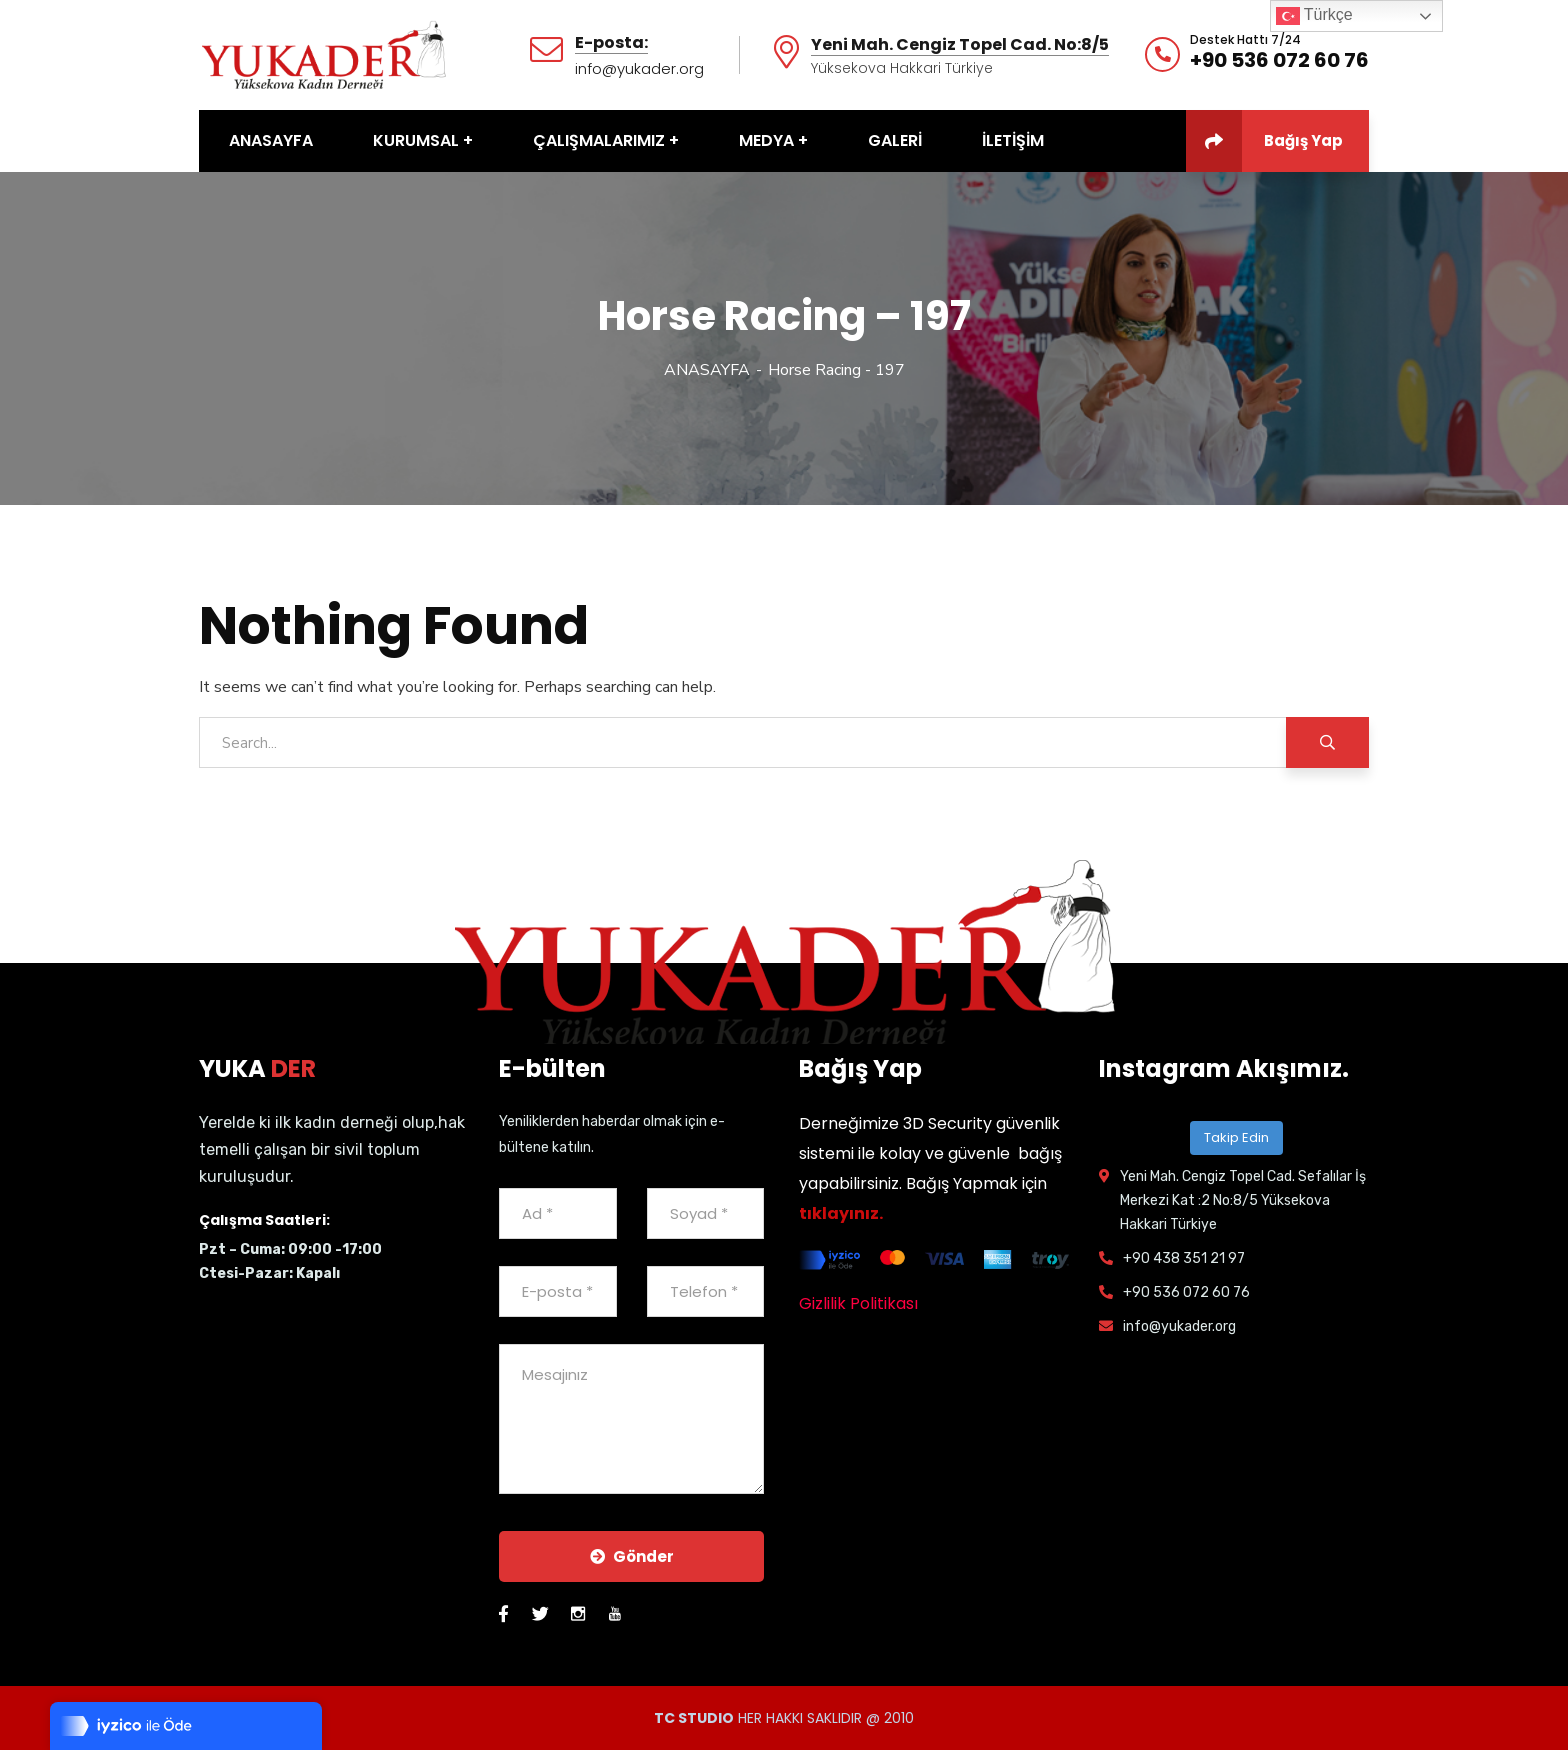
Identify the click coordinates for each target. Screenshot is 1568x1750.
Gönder (632, 1556)
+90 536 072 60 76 (1279, 60)
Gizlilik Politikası (858, 1303)
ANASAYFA (707, 370)
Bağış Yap (1264, 141)
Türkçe (1314, 16)
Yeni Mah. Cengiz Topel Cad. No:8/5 (960, 45)
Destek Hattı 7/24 (1245, 40)
